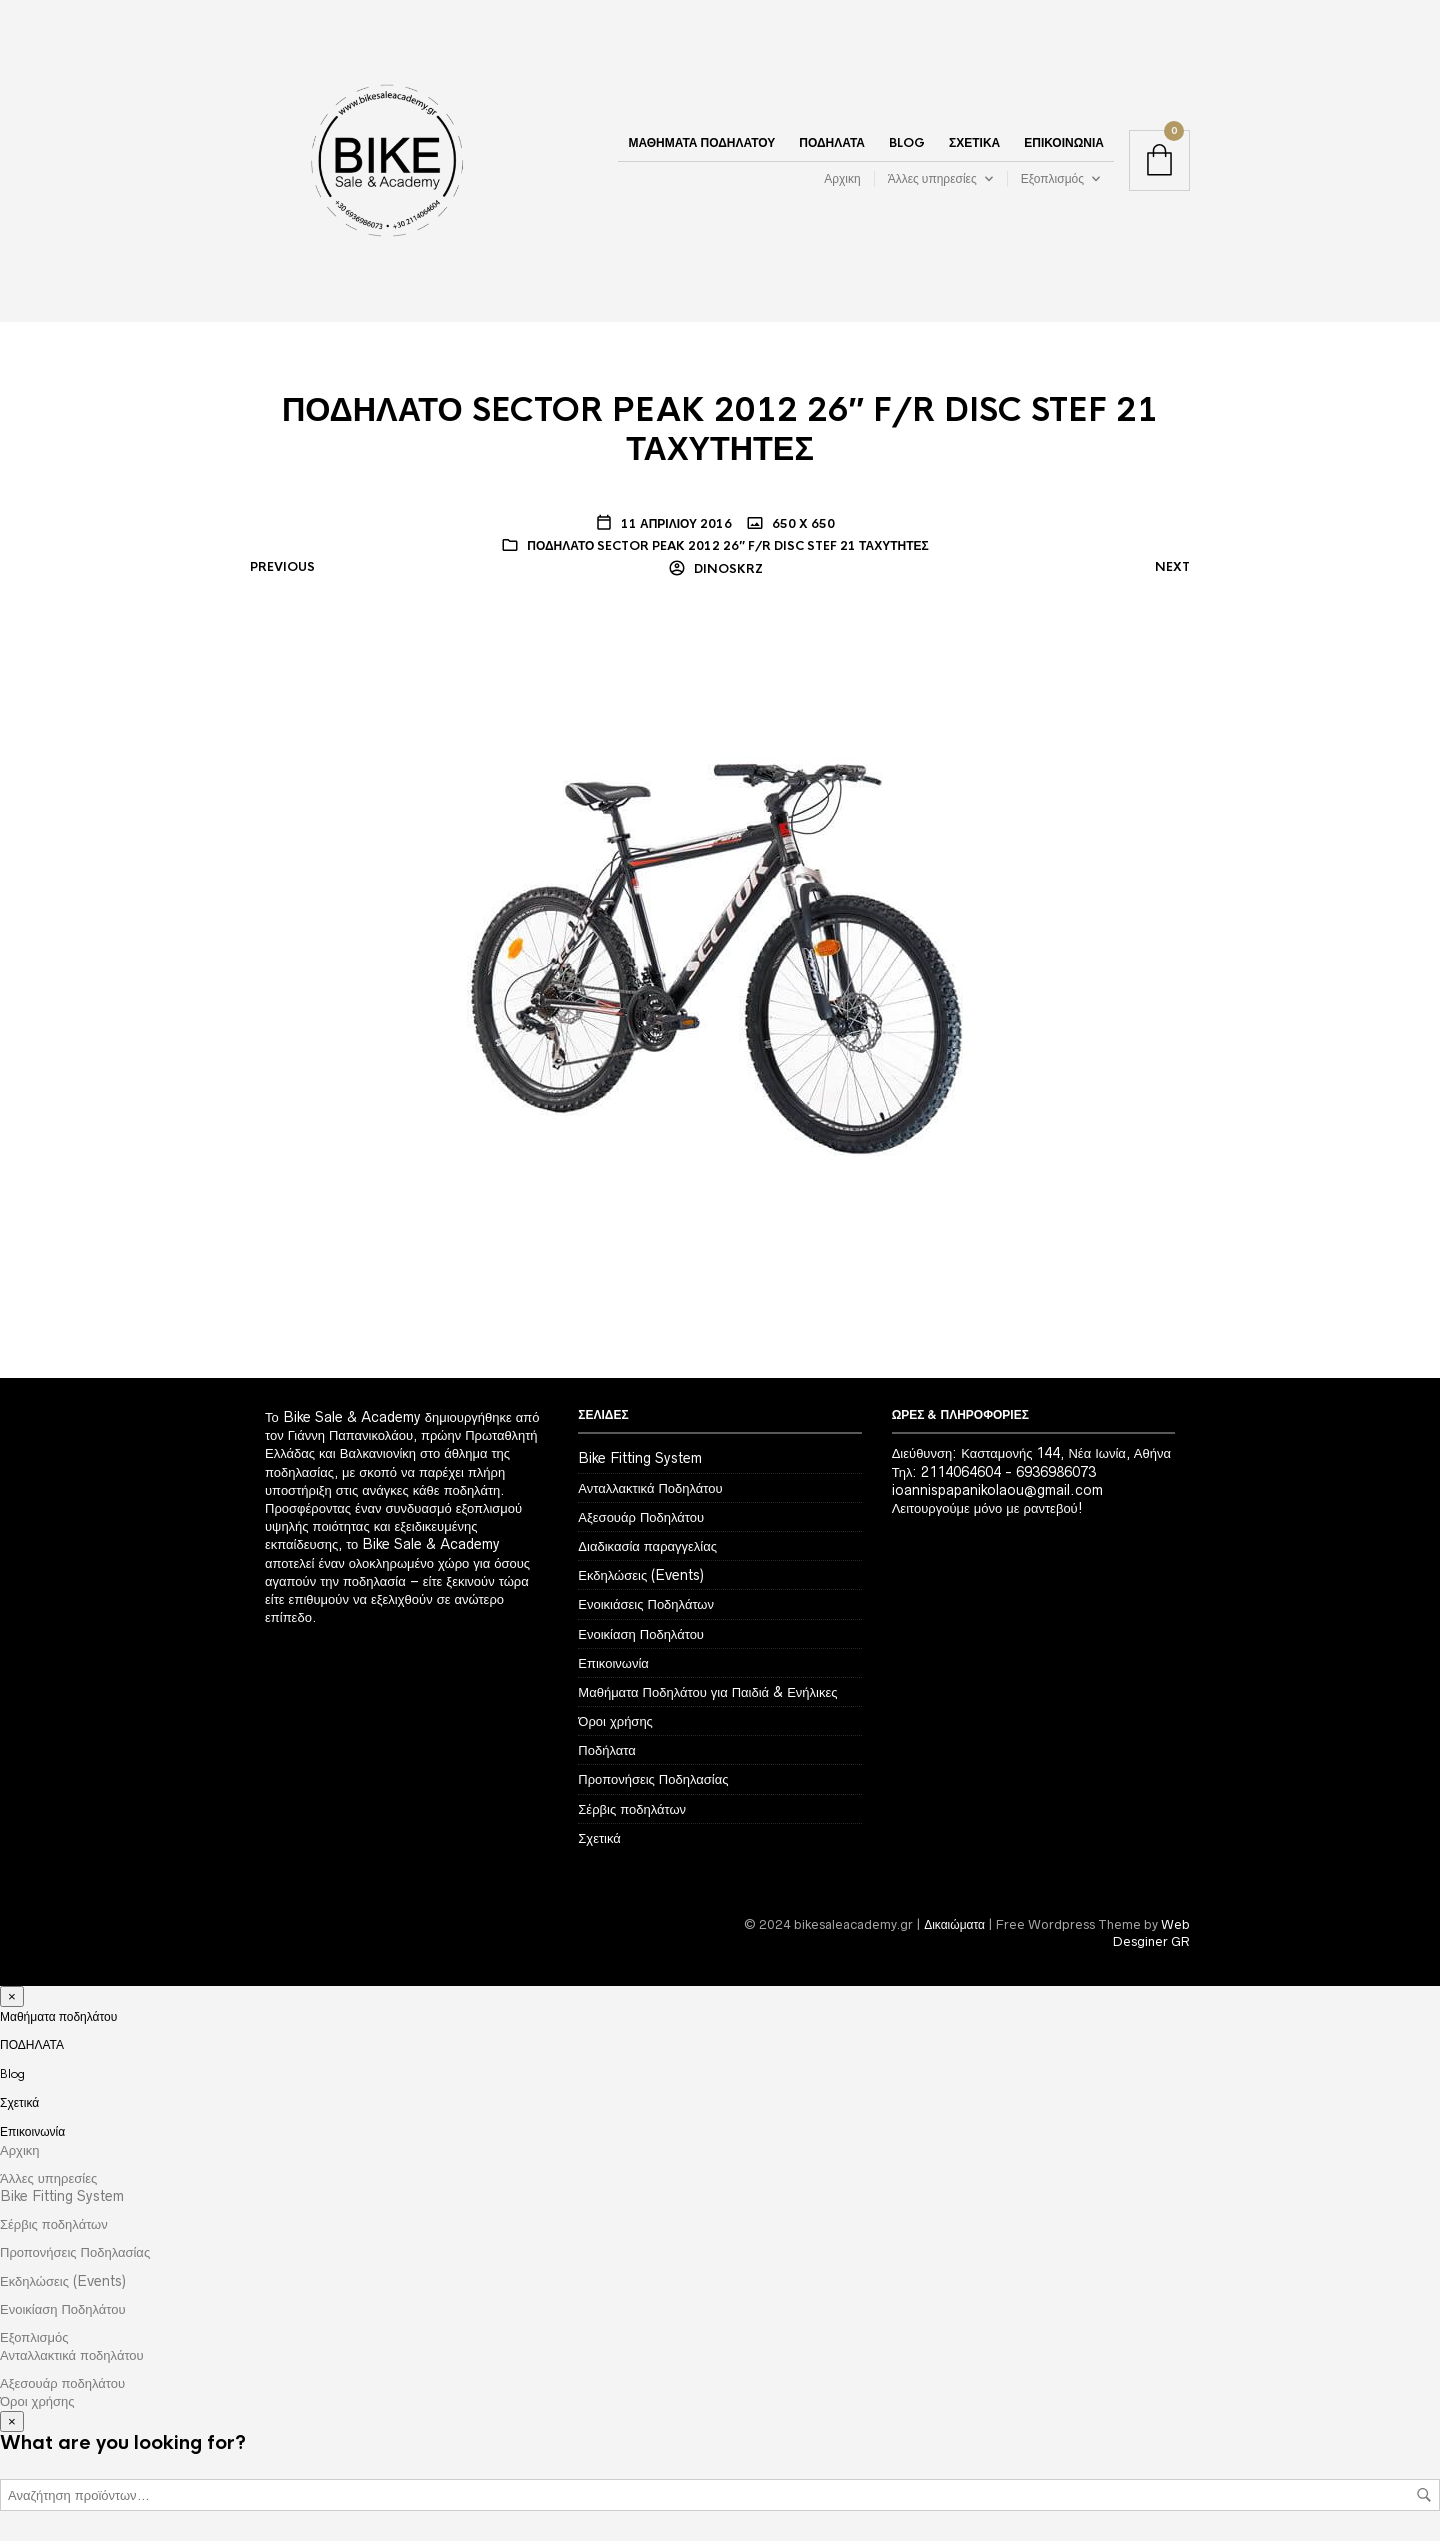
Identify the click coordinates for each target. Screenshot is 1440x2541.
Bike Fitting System (640, 1458)
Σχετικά (974, 143)
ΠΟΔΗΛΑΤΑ (832, 143)
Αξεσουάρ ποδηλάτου (62, 2383)
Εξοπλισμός (1052, 178)
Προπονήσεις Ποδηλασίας (653, 1779)
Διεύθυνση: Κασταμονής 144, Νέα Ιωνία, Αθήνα (1031, 1453)
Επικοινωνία (1064, 143)
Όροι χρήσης (615, 1721)
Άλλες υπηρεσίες (932, 178)
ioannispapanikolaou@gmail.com (997, 1490)
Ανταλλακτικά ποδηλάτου (72, 2355)
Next (1172, 567)
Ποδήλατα (606, 1750)
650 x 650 (802, 524)
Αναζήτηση (1424, 2495)
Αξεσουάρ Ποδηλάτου (641, 1517)
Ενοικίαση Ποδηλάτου (641, 1634)
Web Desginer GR (1151, 1933)
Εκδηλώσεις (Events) (641, 1575)
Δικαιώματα (954, 1924)
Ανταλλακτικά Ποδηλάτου (650, 1488)
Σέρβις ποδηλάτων (632, 1809)
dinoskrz (727, 569)
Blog (907, 143)
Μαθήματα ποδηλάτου (701, 143)
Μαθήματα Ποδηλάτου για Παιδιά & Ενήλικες (707, 1692)
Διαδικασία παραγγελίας (647, 1546)
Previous (282, 567)
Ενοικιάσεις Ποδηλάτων (646, 1604)
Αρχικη (842, 178)
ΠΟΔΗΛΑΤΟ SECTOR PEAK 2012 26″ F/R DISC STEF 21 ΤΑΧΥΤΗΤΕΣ (727, 546)
